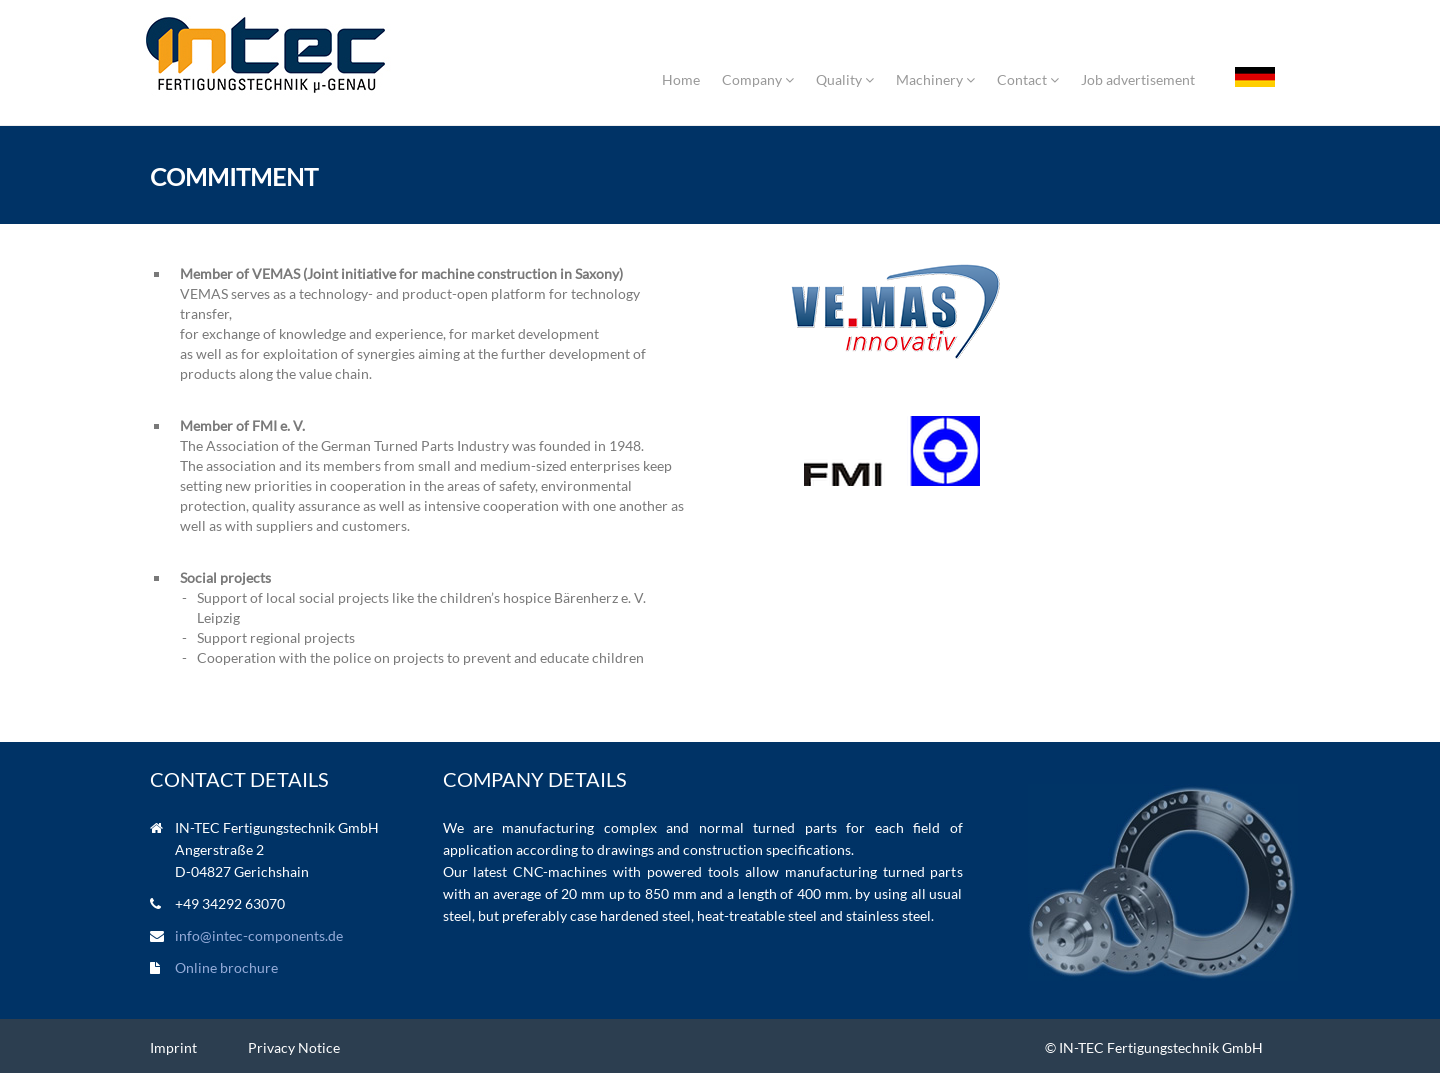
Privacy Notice (294, 1047)
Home (681, 79)
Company (758, 79)
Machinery (935, 79)
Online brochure (226, 967)
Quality (845, 79)
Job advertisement (1138, 79)
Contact (1028, 79)
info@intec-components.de (259, 935)
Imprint (173, 1047)
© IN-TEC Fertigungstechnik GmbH (1154, 1047)
